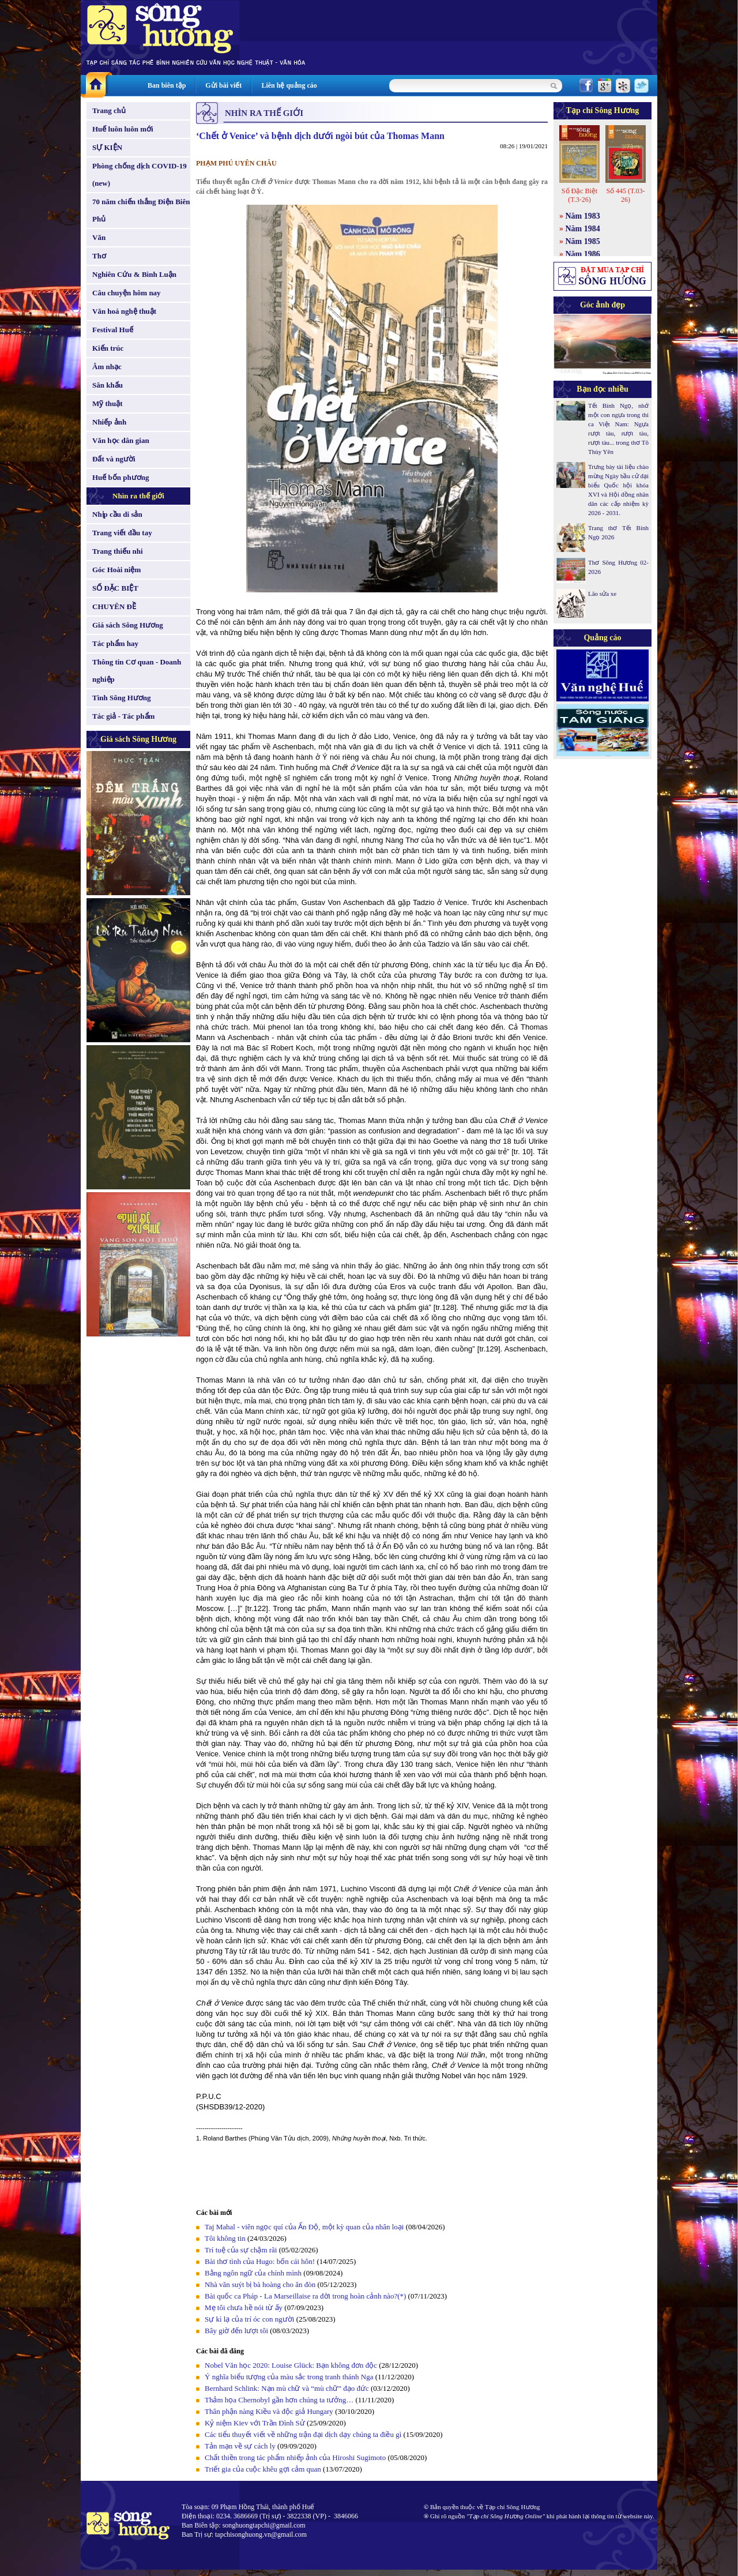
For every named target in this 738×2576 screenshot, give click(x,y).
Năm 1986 (583, 254)
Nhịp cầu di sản (117, 514)
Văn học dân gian (120, 440)
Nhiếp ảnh (109, 422)
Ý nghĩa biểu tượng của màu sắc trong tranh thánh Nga (289, 2376)
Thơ (99, 255)
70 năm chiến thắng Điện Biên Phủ (141, 210)
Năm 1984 (583, 228)
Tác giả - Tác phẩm (123, 716)
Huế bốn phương (120, 477)
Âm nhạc (107, 366)
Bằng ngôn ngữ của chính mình (253, 2273)
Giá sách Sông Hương (127, 625)
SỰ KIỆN (107, 147)
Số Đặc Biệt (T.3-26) (579, 195)
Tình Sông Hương (121, 697)
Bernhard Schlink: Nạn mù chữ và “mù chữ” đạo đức (287, 2388)
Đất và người (113, 459)
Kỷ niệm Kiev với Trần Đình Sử (255, 2423)
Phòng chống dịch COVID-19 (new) (139, 174)
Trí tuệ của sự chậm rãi (241, 2249)
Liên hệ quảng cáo (289, 85)
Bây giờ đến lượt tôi (236, 2330)
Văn (99, 237)
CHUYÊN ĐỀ (114, 606)
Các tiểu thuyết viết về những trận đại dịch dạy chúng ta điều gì (303, 2434)
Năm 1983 (583, 216)
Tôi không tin (225, 2238)
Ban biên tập (167, 85)
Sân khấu (107, 385)
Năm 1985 (583, 241)
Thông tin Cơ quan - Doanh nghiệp (136, 671)
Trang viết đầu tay (122, 532)
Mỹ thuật (107, 403)
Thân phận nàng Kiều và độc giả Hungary (269, 2411)
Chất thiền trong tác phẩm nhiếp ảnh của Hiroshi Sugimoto (295, 2457)
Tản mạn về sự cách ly (240, 2446)
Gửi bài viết (223, 85)
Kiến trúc (107, 348)
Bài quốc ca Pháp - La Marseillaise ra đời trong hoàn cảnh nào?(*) (305, 2296)
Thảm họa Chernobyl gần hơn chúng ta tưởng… (279, 2399)
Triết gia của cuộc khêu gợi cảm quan (263, 2469)
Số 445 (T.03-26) (625, 195)
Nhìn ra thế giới (138, 495)
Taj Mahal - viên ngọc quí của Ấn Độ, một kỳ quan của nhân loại (304, 2226)
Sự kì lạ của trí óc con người (249, 2319)
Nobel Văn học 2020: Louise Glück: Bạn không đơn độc (291, 2365)
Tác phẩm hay (115, 643)
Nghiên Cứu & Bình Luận (134, 274)
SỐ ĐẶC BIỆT (115, 588)
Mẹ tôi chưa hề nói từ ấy (244, 2307)
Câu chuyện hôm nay (126, 292)
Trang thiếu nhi (117, 551)
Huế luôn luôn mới (122, 129)
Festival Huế (112, 329)
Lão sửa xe (602, 593)
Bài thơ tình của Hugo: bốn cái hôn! (260, 2261)
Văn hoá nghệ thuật (124, 311)
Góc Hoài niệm (116, 569)
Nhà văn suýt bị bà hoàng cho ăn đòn (260, 2284)
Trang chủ (109, 110)
